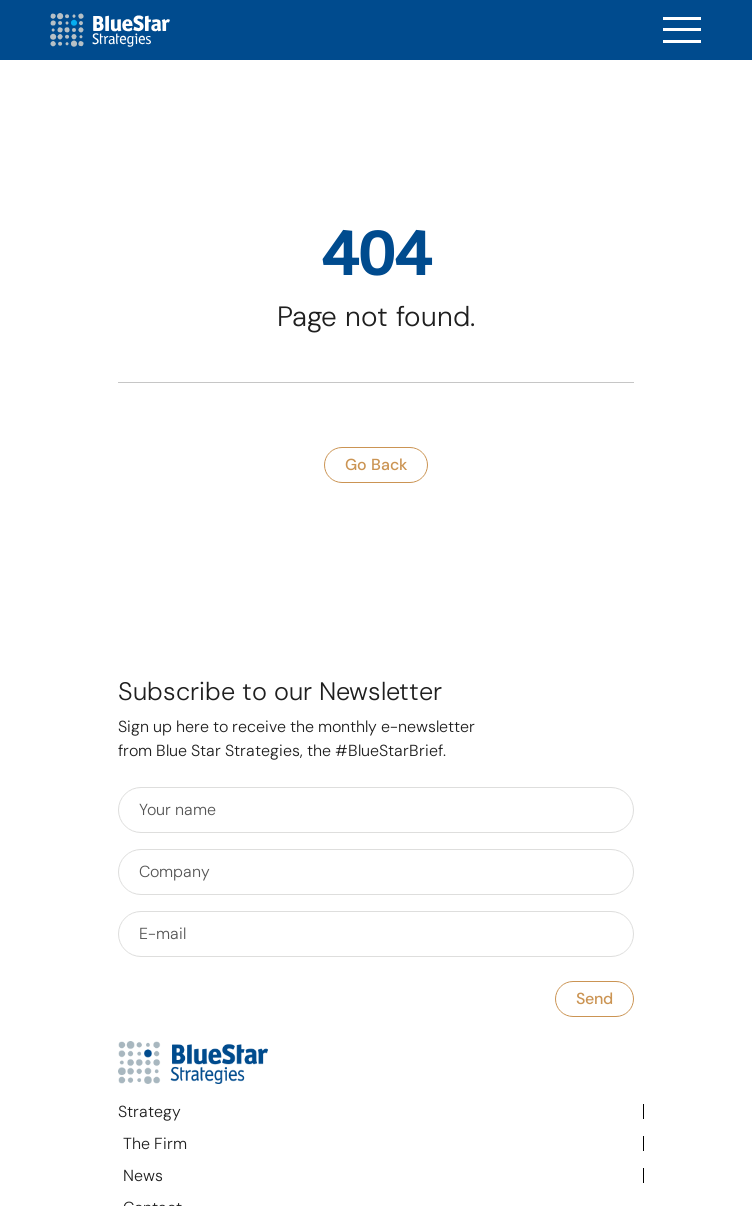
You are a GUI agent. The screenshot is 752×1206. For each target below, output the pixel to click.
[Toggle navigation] (682, 30)
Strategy (149, 1111)
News (143, 1175)
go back (376, 464)
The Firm (155, 1143)
